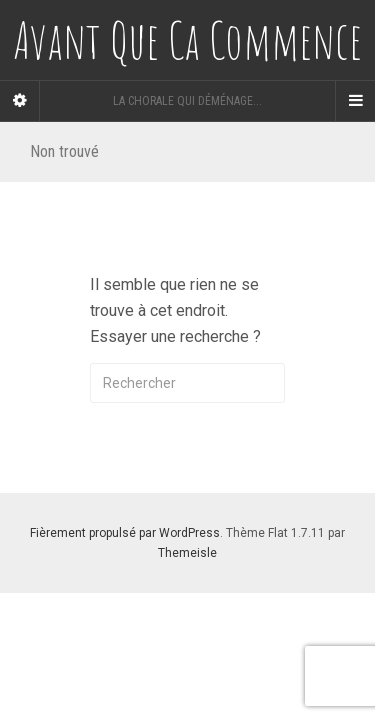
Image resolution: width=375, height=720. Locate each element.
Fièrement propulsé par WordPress (125, 533)
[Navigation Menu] (355, 101)
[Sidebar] (20, 101)
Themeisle (187, 553)
